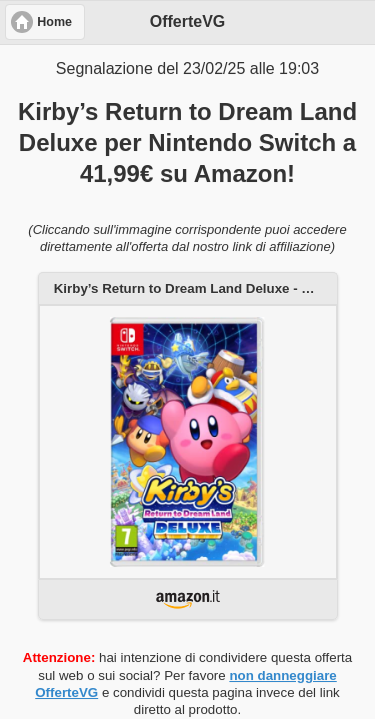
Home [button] (54, 22)
